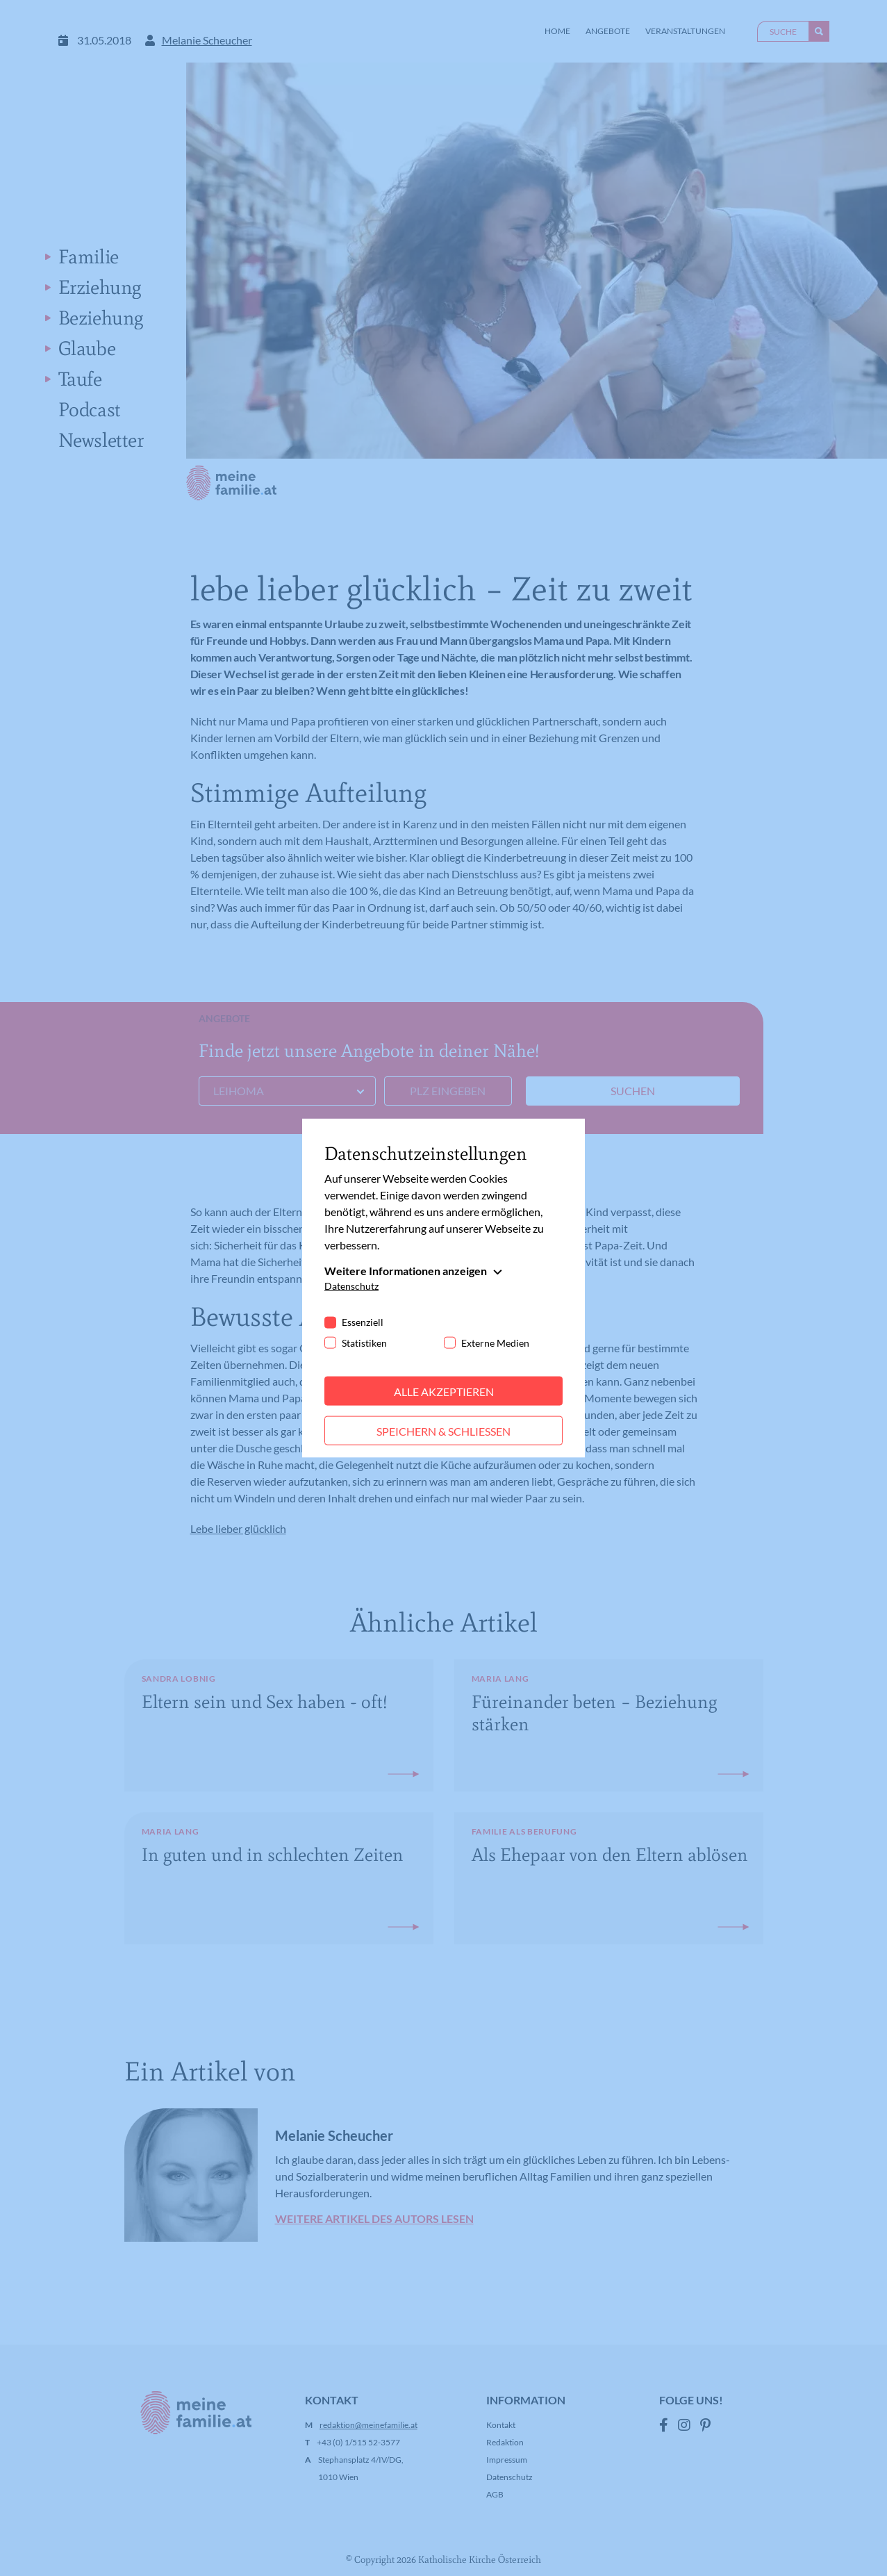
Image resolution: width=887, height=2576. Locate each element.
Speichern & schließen (443, 1430)
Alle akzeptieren (444, 1390)
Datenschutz (351, 1285)
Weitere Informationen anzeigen (405, 1270)
